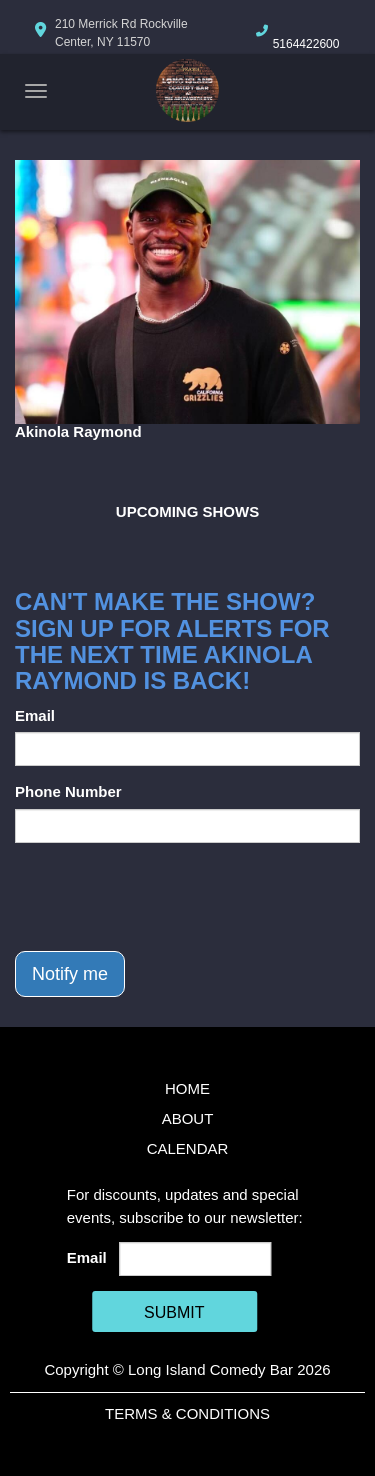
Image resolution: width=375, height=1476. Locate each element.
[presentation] (167, 897)
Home (187, 1088)
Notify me (70, 974)
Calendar (188, 1148)
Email (35, 715)
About (188, 1118)
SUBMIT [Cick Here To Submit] (174, 1312)
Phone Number (68, 791)
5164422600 (306, 44)
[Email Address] (195, 1259)
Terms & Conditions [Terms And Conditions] (187, 1413)
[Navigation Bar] (36, 91)
